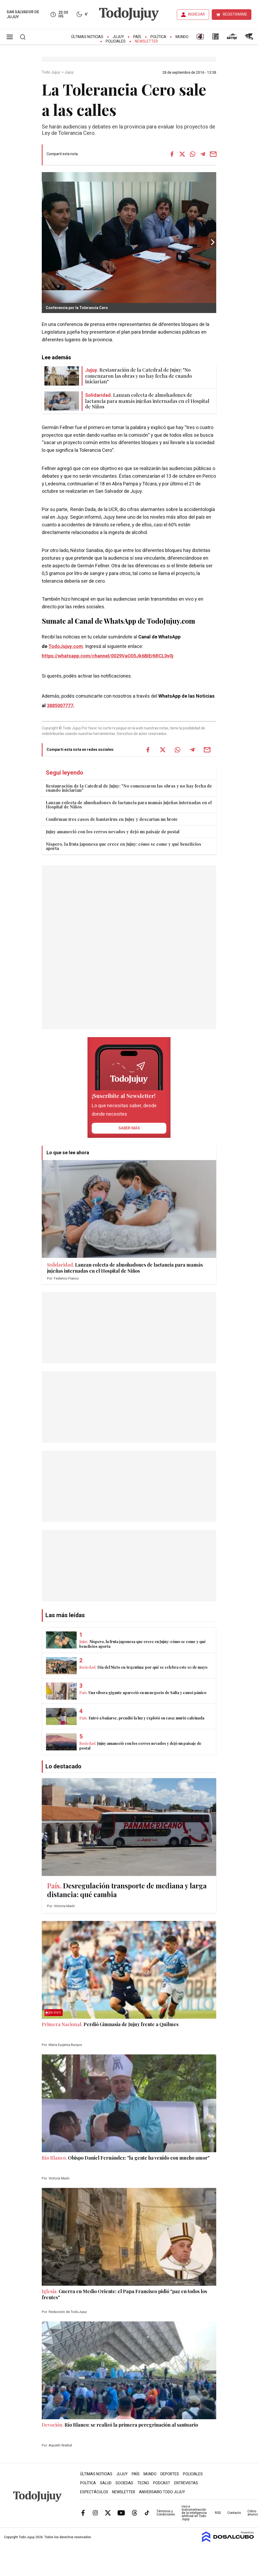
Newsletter (146, 41)
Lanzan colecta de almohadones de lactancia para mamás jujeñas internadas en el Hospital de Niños (129, 804)
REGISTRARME (235, 14)
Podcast (161, 2483)
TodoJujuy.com (65, 646)
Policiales (116, 41)
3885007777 (60, 705)
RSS (218, 2512)
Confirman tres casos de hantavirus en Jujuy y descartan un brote (112, 819)
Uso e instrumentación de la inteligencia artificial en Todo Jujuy (194, 2513)
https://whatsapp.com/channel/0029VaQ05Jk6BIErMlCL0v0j (107, 656)
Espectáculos (94, 2492)
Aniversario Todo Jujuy (162, 2492)
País (137, 37)
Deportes (169, 2474)
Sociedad (124, 2483)
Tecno (143, 2483)
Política (158, 37)
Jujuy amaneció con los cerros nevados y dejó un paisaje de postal (112, 831)
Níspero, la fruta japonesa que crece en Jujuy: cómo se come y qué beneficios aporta (123, 846)
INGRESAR (196, 14)
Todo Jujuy (51, 72)
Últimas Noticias (87, 37)
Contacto (234, 2512)
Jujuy (118, 37)
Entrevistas (186, 2483)
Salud (106, 2483)
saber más (129, 1128)
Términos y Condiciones (165, 2513)
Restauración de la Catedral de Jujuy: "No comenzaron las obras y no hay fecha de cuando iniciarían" (129, 788)
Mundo (182, 37)
